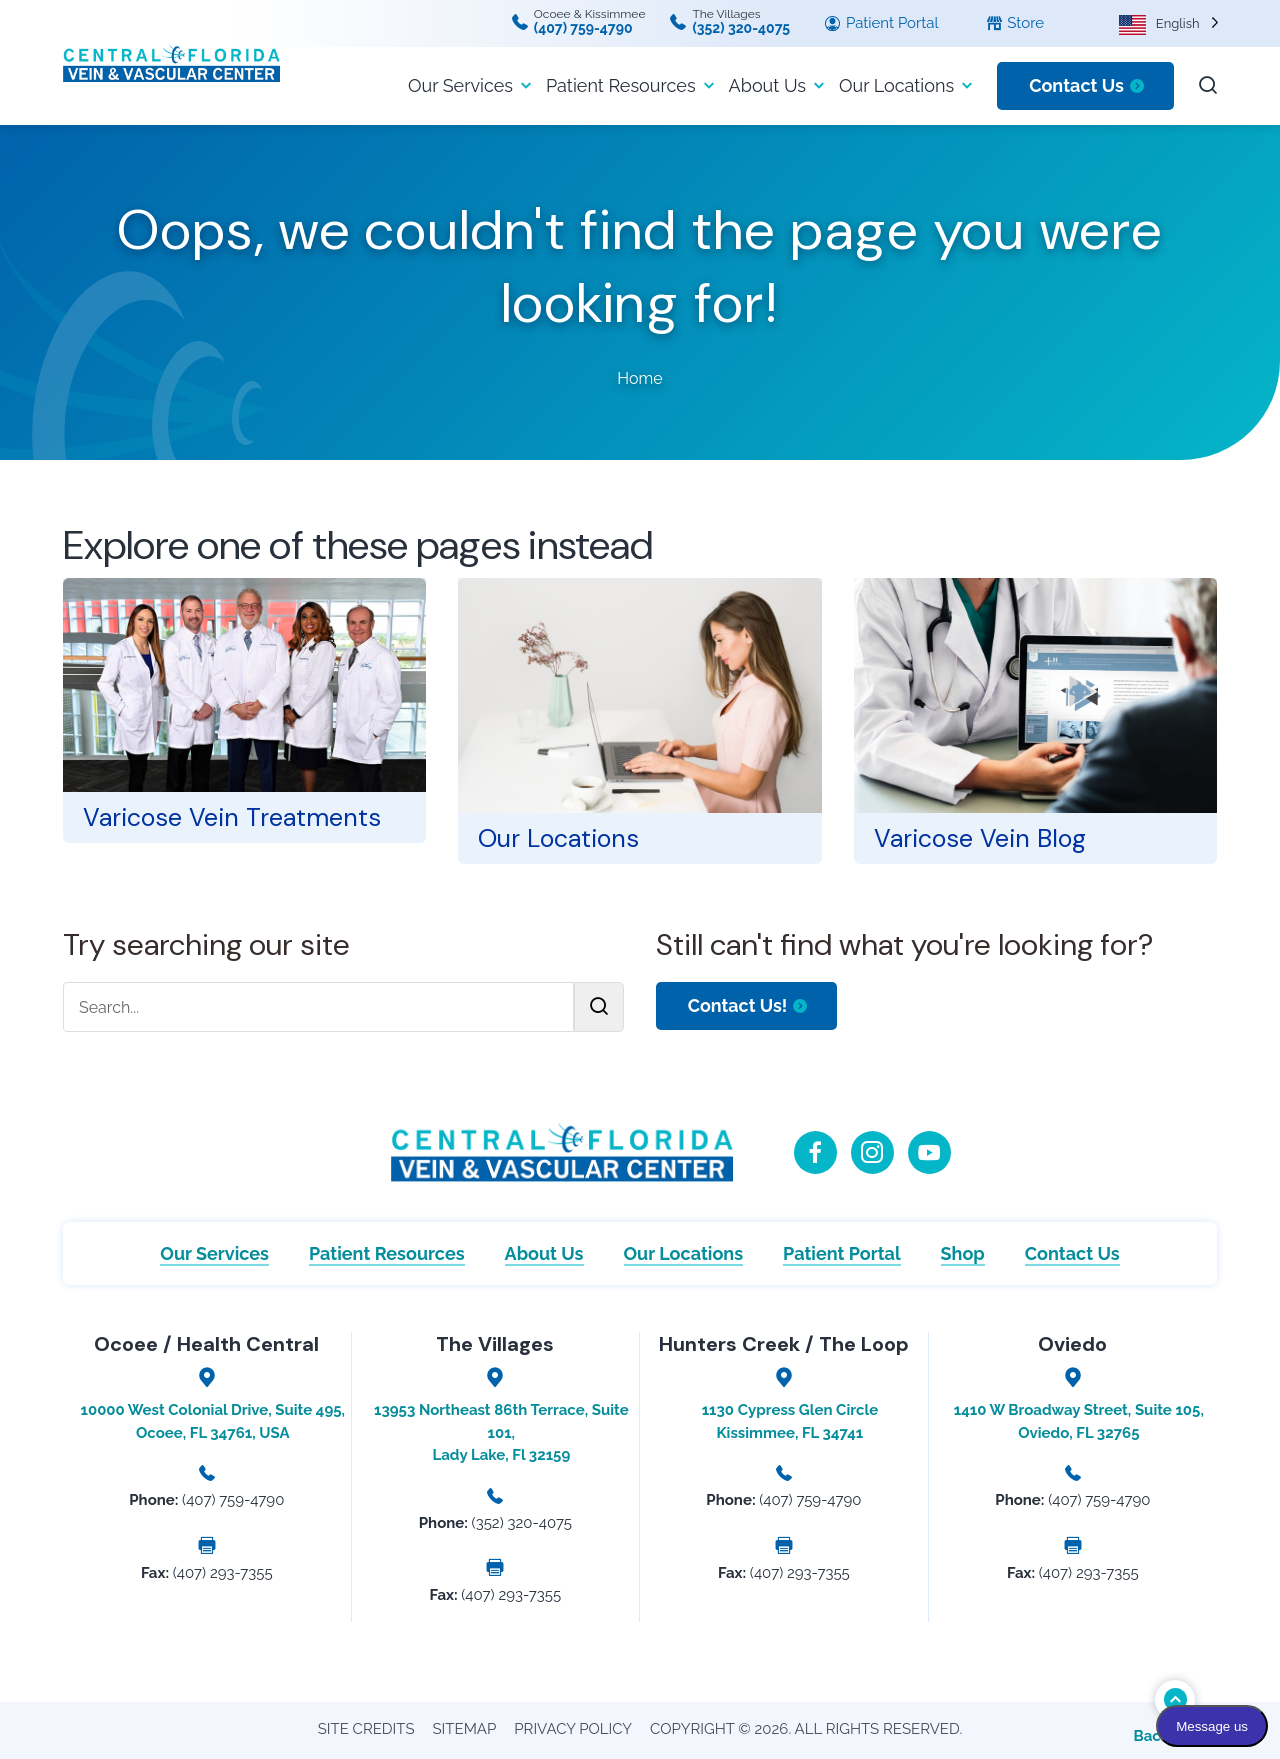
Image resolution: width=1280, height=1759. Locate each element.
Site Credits (366, 1729)
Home (639, 378)
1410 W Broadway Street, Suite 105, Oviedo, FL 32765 (1079, 1421)
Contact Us (1076, 85)
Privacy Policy (573, 1729)
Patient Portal (881, 24)
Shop (963, 1253)
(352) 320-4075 (741, 28)
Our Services (460, 85)
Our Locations (896, 85)
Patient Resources (621, 85)
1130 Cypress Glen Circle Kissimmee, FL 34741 (790, 1421)
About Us (767, 85)
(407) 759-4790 (583, 28)
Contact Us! (738, 1005)
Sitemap (465, 1729)
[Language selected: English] (1169, 23)
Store (1015, 24)
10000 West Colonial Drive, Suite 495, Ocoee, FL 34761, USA (213, 1421)
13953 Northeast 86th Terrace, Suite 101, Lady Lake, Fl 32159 (501, 1432)
